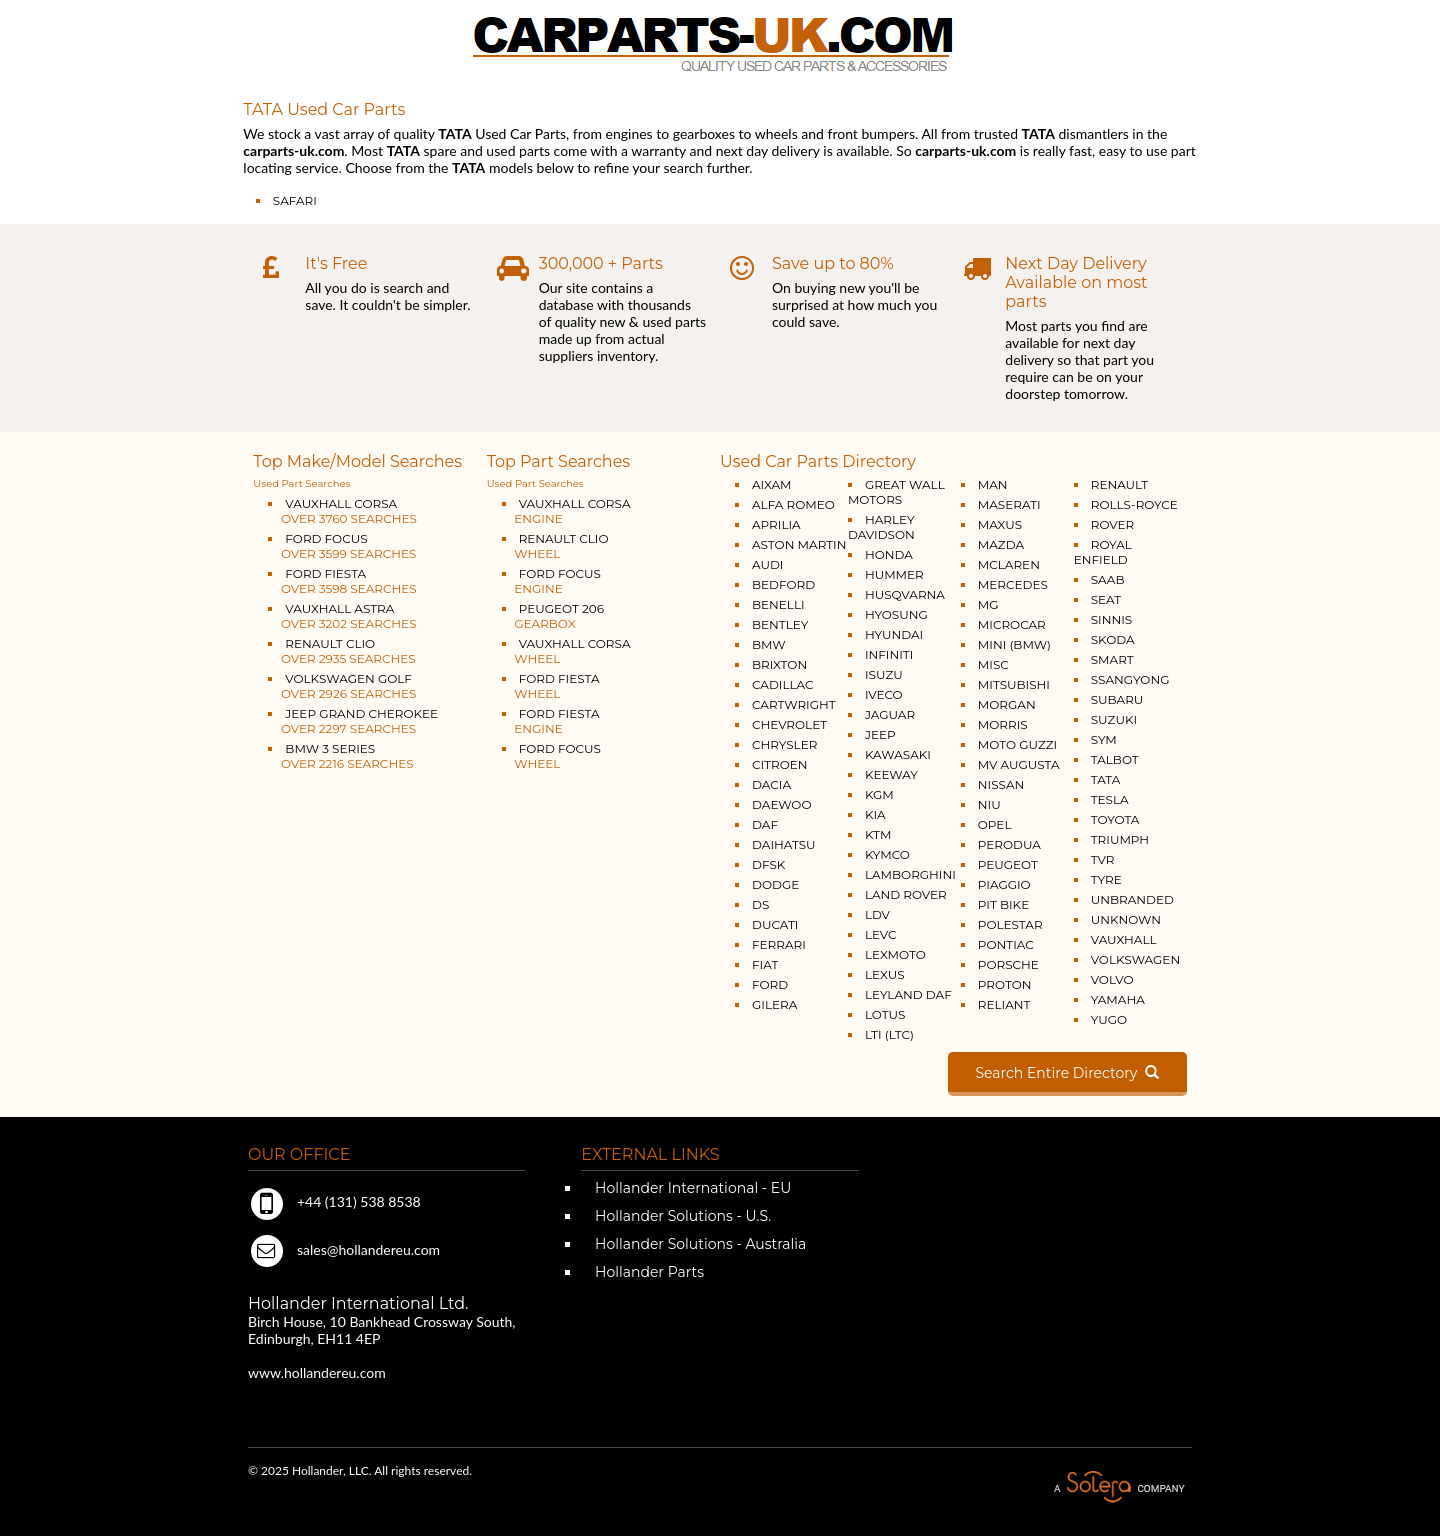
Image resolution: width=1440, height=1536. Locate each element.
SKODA (1113, 639)
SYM (1104, 739)
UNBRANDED (1132, 899)
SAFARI (295, 200)
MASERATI (1009, 504)
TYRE (1106, 879)
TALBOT (1115, 759)
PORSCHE (1008, 964)
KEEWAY (891, 774)
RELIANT (1004, 1004)
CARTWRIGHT (794, 704)
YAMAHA (1118, 999)
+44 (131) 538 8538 (334, 1201)
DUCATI (775, 924)
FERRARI (779, 944)
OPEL (995, 824)
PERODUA (1009, 844)
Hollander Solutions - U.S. (681, 1216)
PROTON (1005, 984)
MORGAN (1007, 704)
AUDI (767, 564)
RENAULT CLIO (341, 651)
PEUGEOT (1008, 864)
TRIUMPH (1120, 839)
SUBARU (1117, 699)
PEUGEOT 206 (553, 616)
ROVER (1112, 524)
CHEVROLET (789, 724)
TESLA (1110, 799)
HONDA (889, 554)
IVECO (884, 694)
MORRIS (1003, 724)
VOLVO (1112, 979)
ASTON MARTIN (799, 544)
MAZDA (1001, 544)
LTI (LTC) (889, 1034)
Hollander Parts (647, 1272)
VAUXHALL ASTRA (342, 616)
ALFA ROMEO (793, 504)
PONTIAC (1006, 944)
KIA (875, 814)
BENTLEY (780, 624)
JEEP (880, 734)
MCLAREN (1009, 564)
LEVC (881, 934)
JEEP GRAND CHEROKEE (353, 721)
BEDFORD (783, 584)
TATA (1106, 779)
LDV (877, 914)
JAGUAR (890, 714)
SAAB (1108, 579)
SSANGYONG (1130, 679)
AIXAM (772, 484)
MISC (993, 664)
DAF (765, 824)
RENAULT (1119, 484)
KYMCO (887, 854)
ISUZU (884, 674)
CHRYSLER (784, 744)
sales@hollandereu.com (344, 1249)
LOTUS (885, 1014)
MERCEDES (1013, 584)
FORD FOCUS (342, 546)
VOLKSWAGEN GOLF (342, 686)
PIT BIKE (1003, 904)
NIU (989, 804)
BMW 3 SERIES (340, 756)
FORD (770, 984)
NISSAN (1001, 784)
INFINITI (889, 654)
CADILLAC (783, 684)
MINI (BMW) (1014, 644)
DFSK (768, 864)
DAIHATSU (784, 844)
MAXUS (1000, 524)
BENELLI (778, 604)
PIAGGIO (1004, 884)
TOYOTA (1115, 819)
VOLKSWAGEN (1135, 959)
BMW (769, 644)
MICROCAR (1012, 624)
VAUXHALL (1124, 939)
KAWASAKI (898, 754)
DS (760, 904)
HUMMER (894, 574)
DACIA (771, 784)
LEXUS (885, 974)
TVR (1103, 859)
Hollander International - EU (691, 1188)
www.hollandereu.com (317, 1372)
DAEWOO (782, 804)
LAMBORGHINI (910, 874)
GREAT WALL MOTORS (896, 492)
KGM (879, 794)
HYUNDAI (894, 634)
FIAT (765, 964)
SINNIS (1112, 619)
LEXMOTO (895, 954)
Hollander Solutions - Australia (698, 1244)
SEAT (1106, 599)
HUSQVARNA (905, 594)
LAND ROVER (906, 894)
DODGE (775, 884)
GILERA (774, 1004)
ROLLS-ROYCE (1134, 504)
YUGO (1109, 1019)
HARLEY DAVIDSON (881, 527)
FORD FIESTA (342, 581)
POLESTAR (1010, 924)
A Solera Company (1119, 1487)
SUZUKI (1114, 719)
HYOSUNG (896, 614)
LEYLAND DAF (908, 994)
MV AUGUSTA (1019, 764)
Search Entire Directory (1067, 1073)
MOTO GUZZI (1017, 744)
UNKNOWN (1126, 919)
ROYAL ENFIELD (1103, 552)
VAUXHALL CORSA (342, 511)
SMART (1112, 659)
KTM (878, 834)
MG (988, 604)
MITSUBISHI (1014, 684)
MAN (993, 484)
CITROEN (780, 764)
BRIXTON (779, 664)
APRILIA (776, 524)
